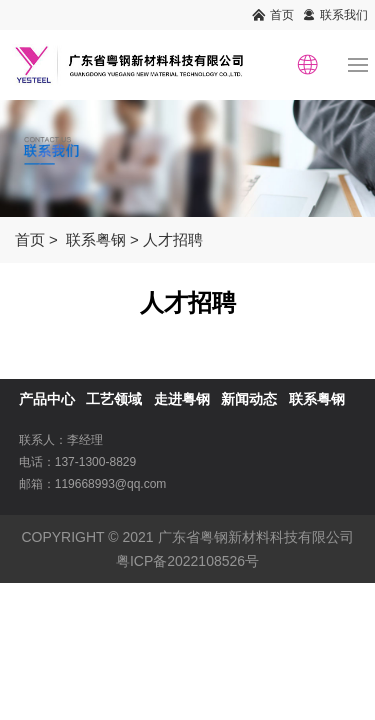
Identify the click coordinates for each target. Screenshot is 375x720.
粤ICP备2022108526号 (187, 561)
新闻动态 (249, 399)
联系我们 (344, 15)
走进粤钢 (182, 399)
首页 (282, 15)
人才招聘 (173, 239)
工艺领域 (114, 399)
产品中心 (47, 399)
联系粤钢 (96, 239)
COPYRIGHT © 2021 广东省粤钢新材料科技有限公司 (187, 537)
